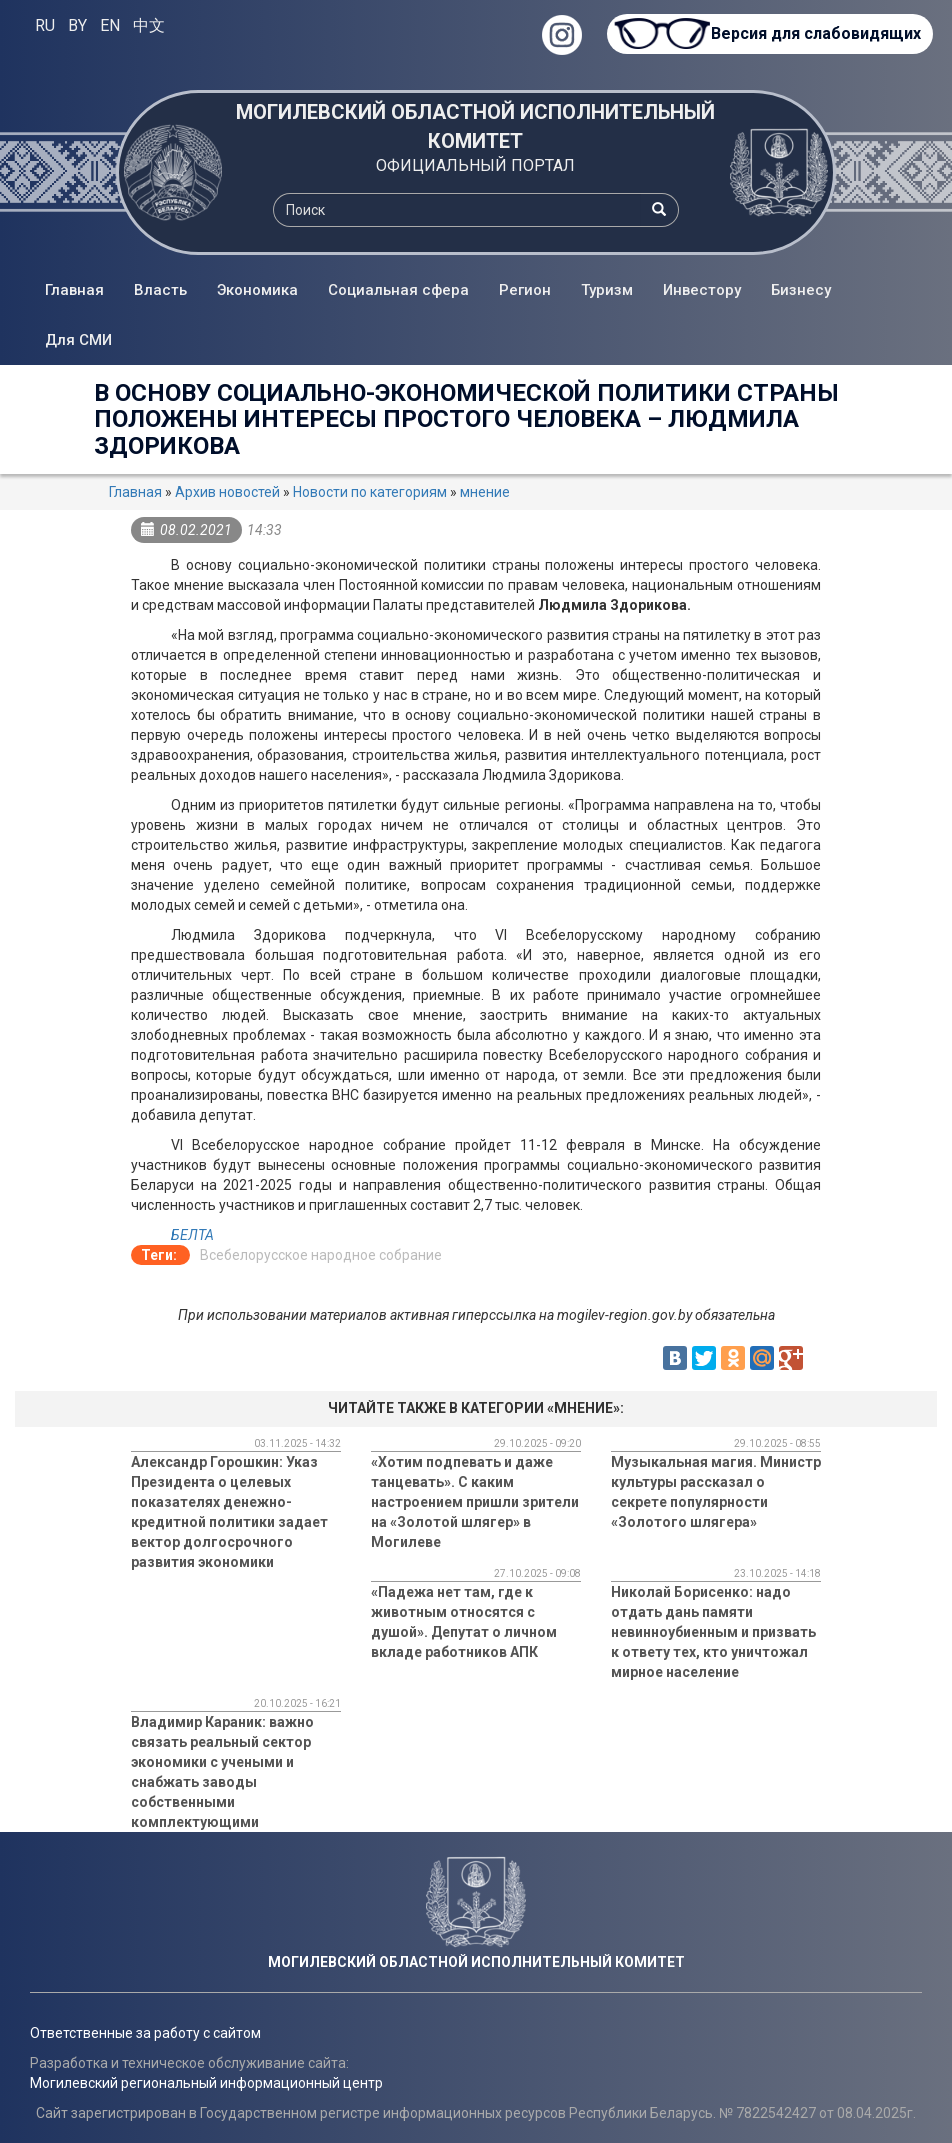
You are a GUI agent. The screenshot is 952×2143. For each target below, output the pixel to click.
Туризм (607, 290)
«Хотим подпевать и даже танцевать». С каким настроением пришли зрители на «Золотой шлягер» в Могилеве (475, 1502)
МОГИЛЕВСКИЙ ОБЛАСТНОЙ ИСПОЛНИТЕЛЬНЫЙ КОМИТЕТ (475, 126)
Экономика (257, 290)
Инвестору (702, 290)
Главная (74, 290)
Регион (525, 290)
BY (77, 25)
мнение (485, 492)
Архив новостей (227, 492)
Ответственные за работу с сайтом (145, 2033)
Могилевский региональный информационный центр (206, 2083)
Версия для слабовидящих (812, 33)
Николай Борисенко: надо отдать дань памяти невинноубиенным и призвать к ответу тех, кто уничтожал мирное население (713, 1632)
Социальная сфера (398, 290)
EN (110, 25)
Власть (160, 290)
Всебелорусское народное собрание (321, 1255)
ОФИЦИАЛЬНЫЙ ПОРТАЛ (475, 165)
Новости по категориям (370, 492)
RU (45, 25)
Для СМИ (78, 340)
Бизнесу (801, 290)
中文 (149, 25)
